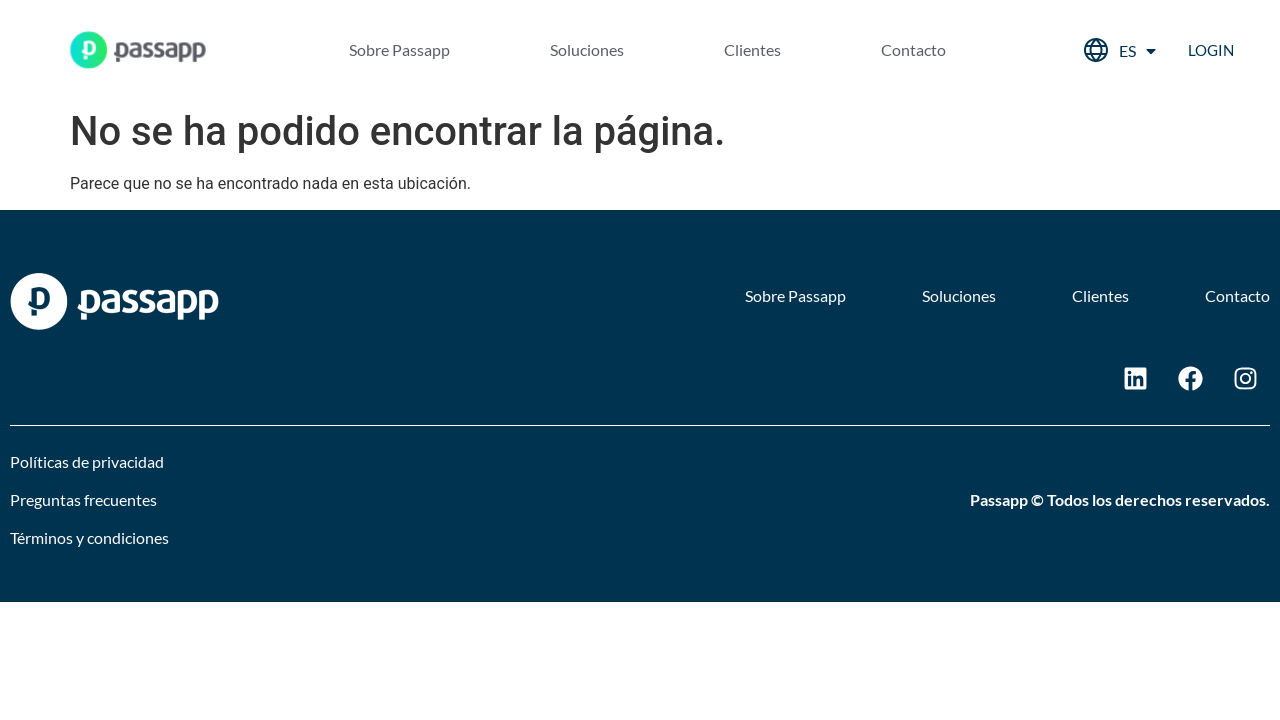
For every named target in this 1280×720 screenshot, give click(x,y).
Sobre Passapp (399, 49)
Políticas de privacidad (87, 461)
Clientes (752, 49)
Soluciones (587, 49)
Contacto (913, 49)
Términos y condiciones (89, 537)
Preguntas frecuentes (83, 499)
